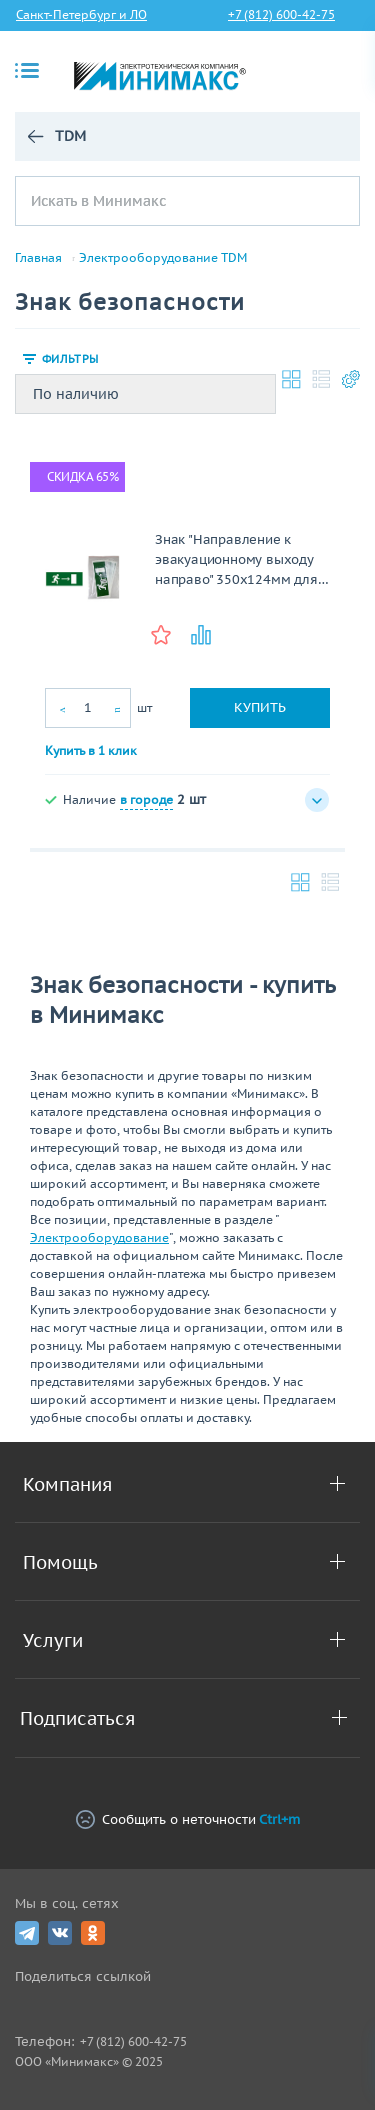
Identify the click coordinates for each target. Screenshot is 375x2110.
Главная (38, 258)
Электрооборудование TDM (163, 258)
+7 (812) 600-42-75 (281, 14)
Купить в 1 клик (91, 750)
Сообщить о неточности (188, 1819)
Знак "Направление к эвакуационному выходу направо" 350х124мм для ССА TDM (236, 560)
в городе (146, 799)
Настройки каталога (351, 379)
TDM (70, 136)
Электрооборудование (99, 1237)
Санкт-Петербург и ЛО (81, 14)
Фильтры (70, 359)
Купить (260, 707)
